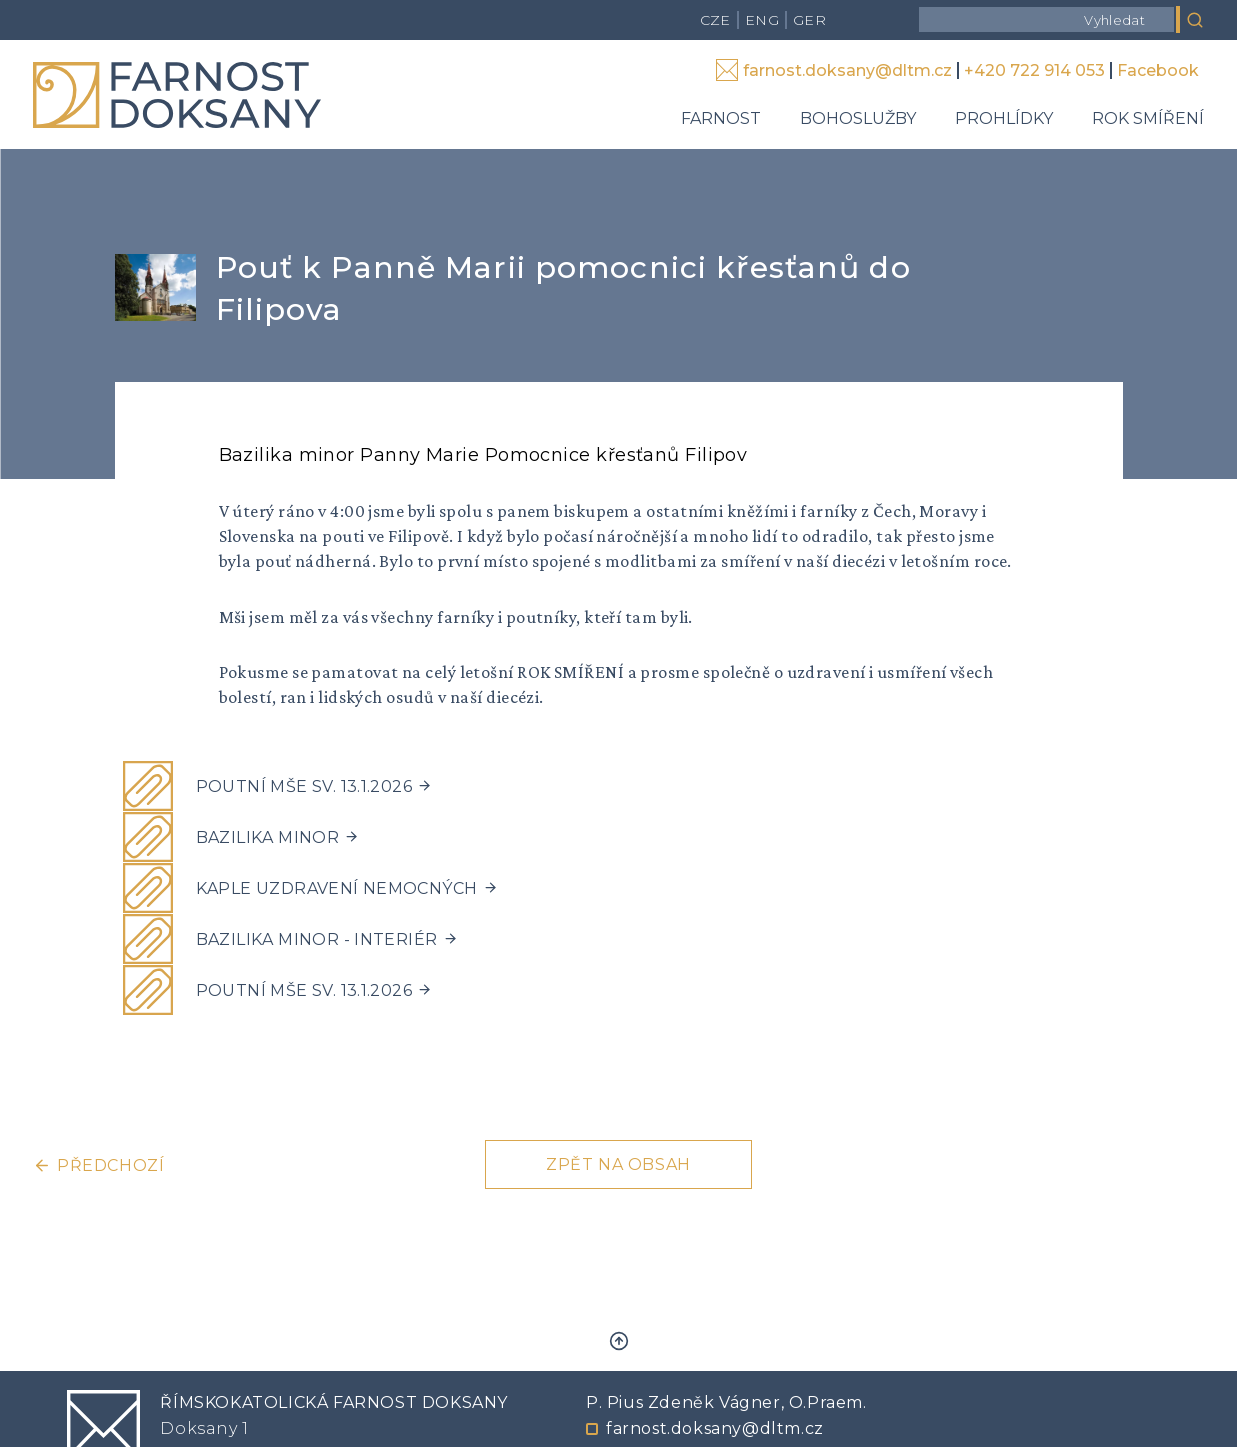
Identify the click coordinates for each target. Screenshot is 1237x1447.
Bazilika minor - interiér (317, 939)
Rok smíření (1148, 118)
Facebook (1158, 70)
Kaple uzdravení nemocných (337, 888)
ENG (762, 20)
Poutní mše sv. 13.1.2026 (304, 786)
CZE (715, 20)
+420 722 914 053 (1034, 70)
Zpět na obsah (618, 1164)
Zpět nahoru (619, 1341)
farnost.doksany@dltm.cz (847, 70)
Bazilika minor (268, 837)
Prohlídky (1004, 118)
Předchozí (110, 1165)
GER (809, 20)
